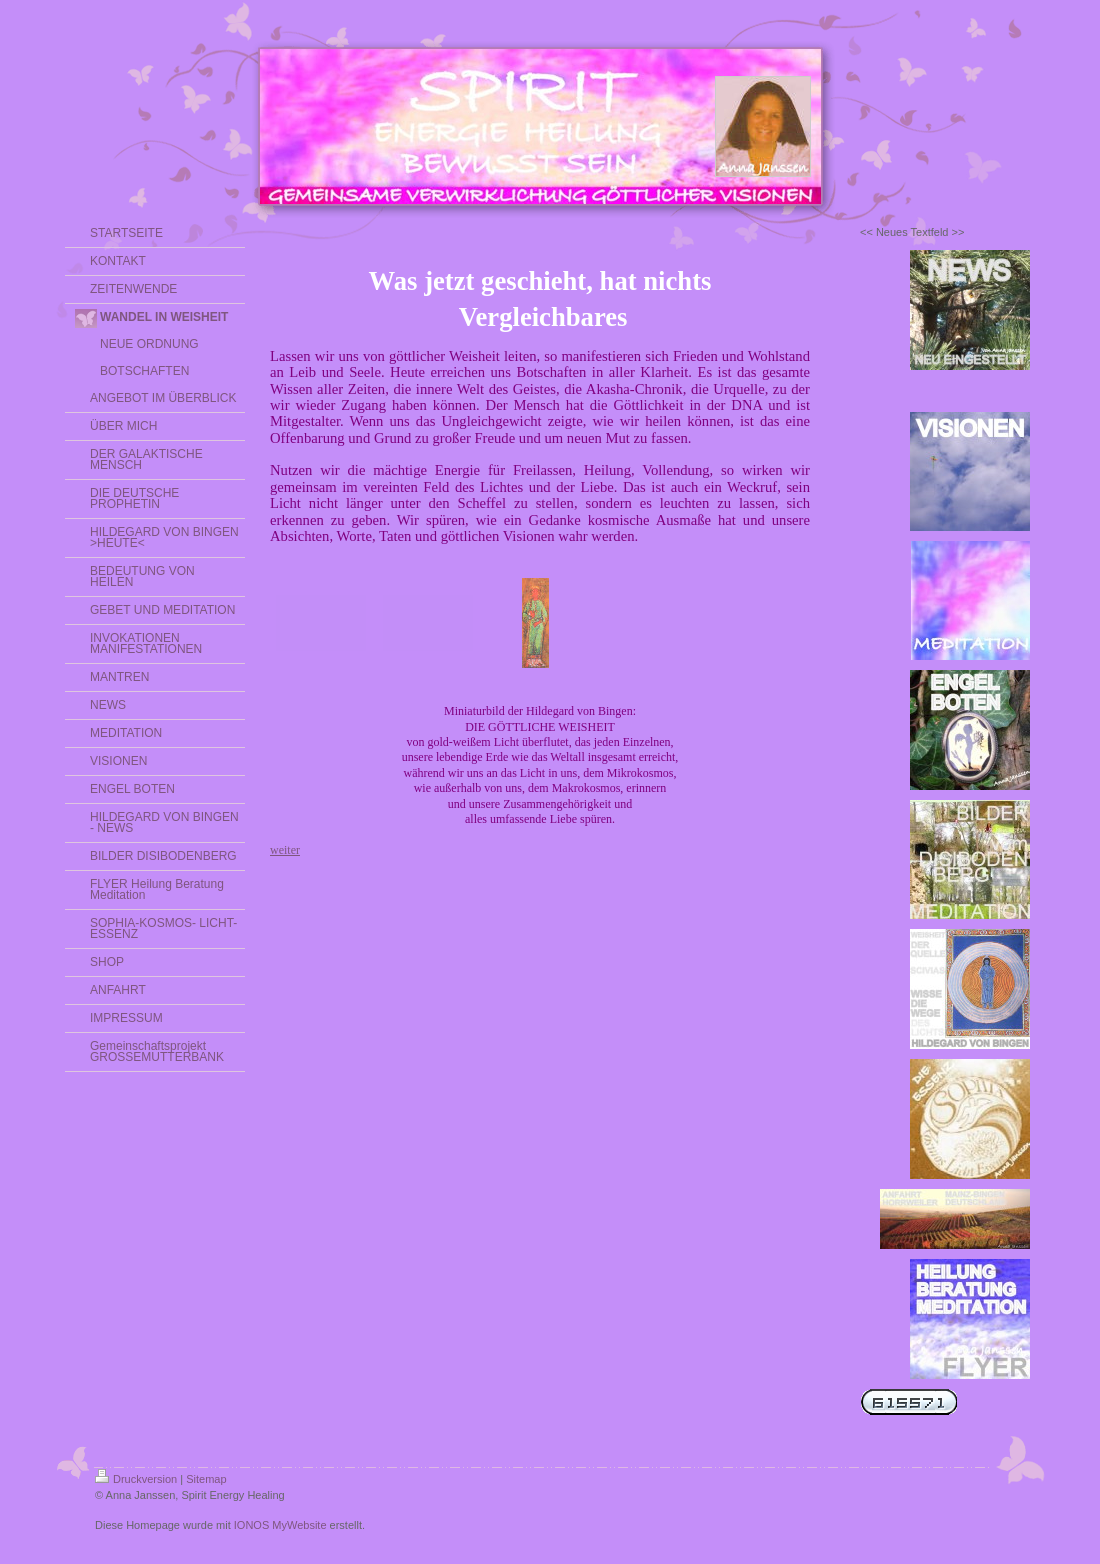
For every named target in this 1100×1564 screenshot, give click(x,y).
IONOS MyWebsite (280, 1525)
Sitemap (206, 1479)
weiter (285, 850)
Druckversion (136, 1479)
